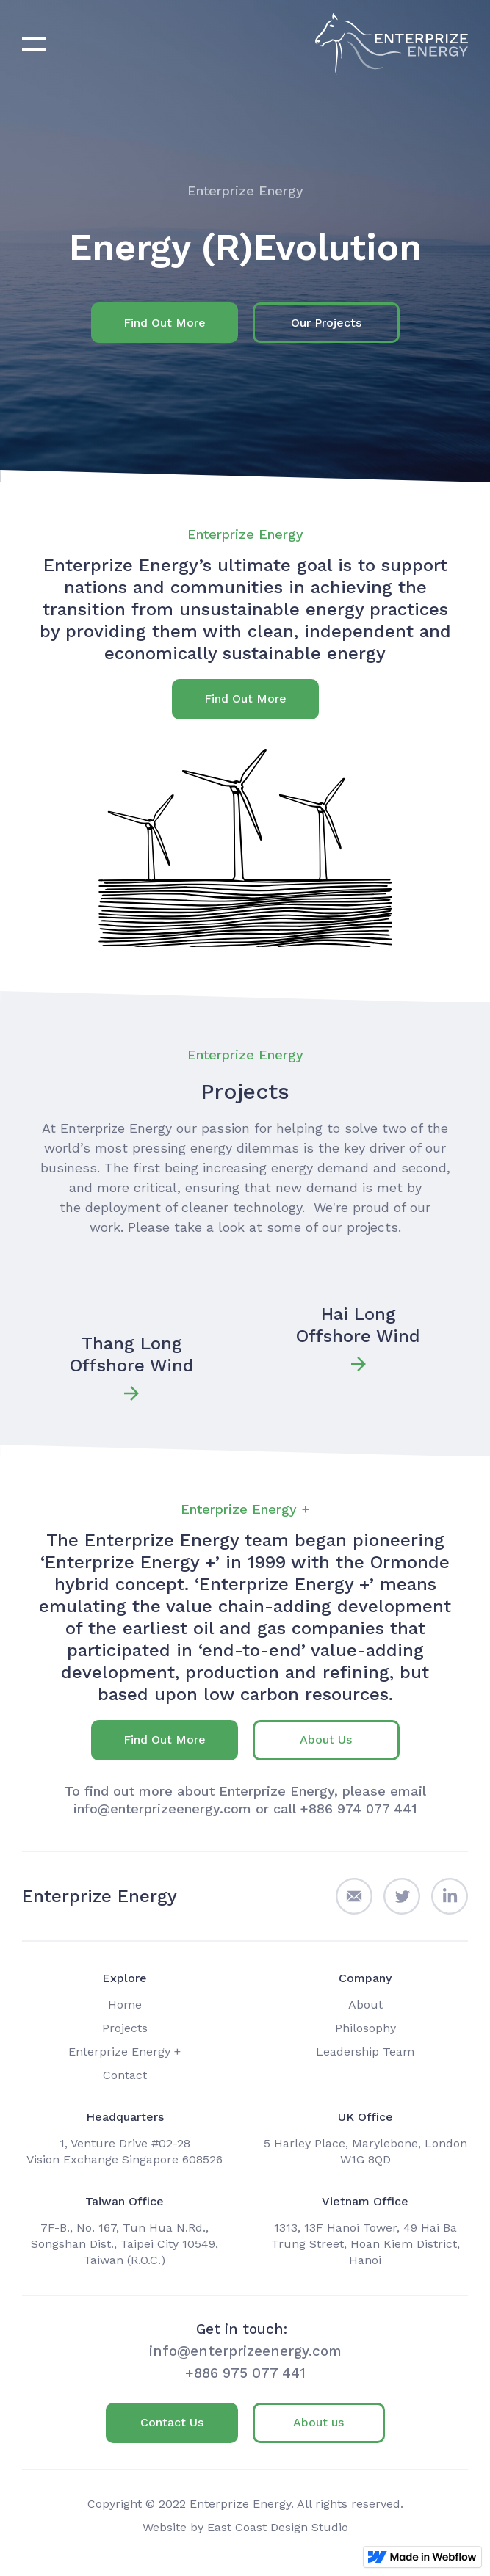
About (365, 2004)
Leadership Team (365, 2051)
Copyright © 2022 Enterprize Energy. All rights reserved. (245, 2504)
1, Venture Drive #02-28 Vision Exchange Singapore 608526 (124, 2151)
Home (125, 2004)
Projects (125, 2028)
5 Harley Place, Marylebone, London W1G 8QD (365, 2151)
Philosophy (365, 2028)
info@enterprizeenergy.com (245, 2351)
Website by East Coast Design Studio (245, 2527)
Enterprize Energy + (124, 2051)
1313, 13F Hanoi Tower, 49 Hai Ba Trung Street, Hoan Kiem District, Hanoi (365, 2244)
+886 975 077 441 (245, 2373)
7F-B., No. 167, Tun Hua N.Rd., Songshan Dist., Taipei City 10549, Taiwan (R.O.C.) (124, 2244)
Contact (125, 2075)
